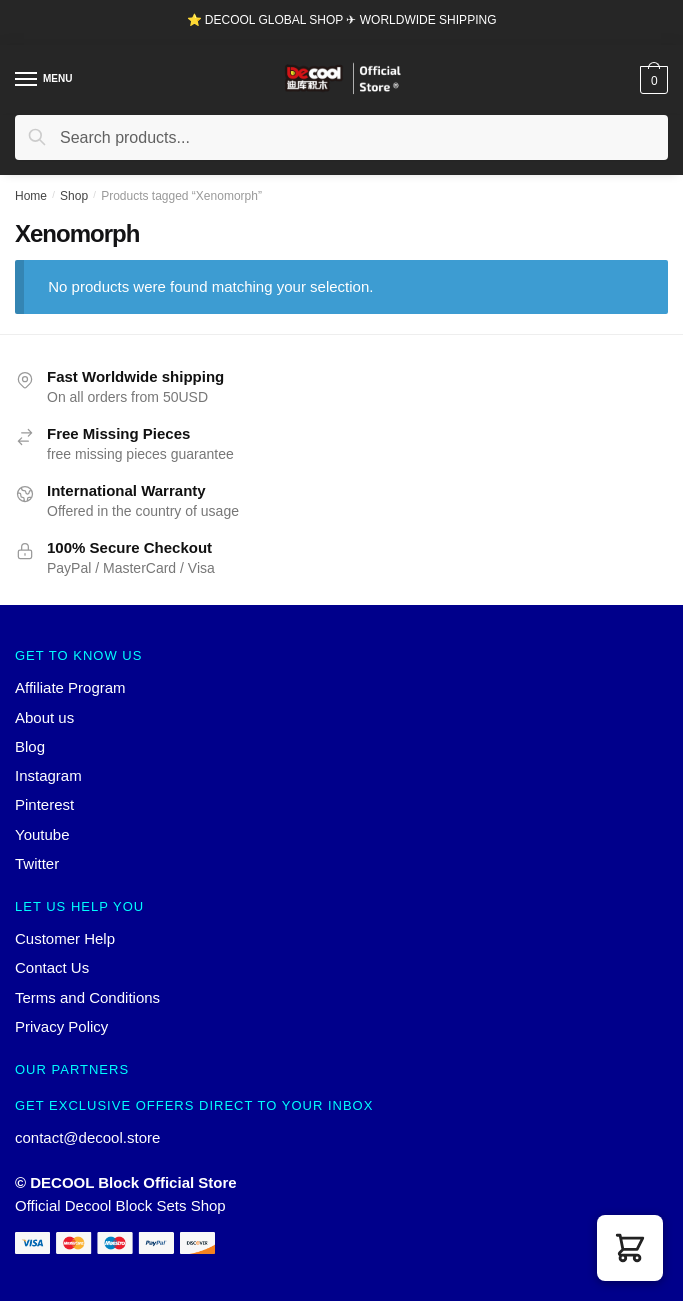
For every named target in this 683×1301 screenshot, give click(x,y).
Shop (74, 196)
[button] (630, 1248)
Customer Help (65, 938)
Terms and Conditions (87, 997)
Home (31, 196)
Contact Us (52, 967)
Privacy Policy (61, 1026)
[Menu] (27, 80)
